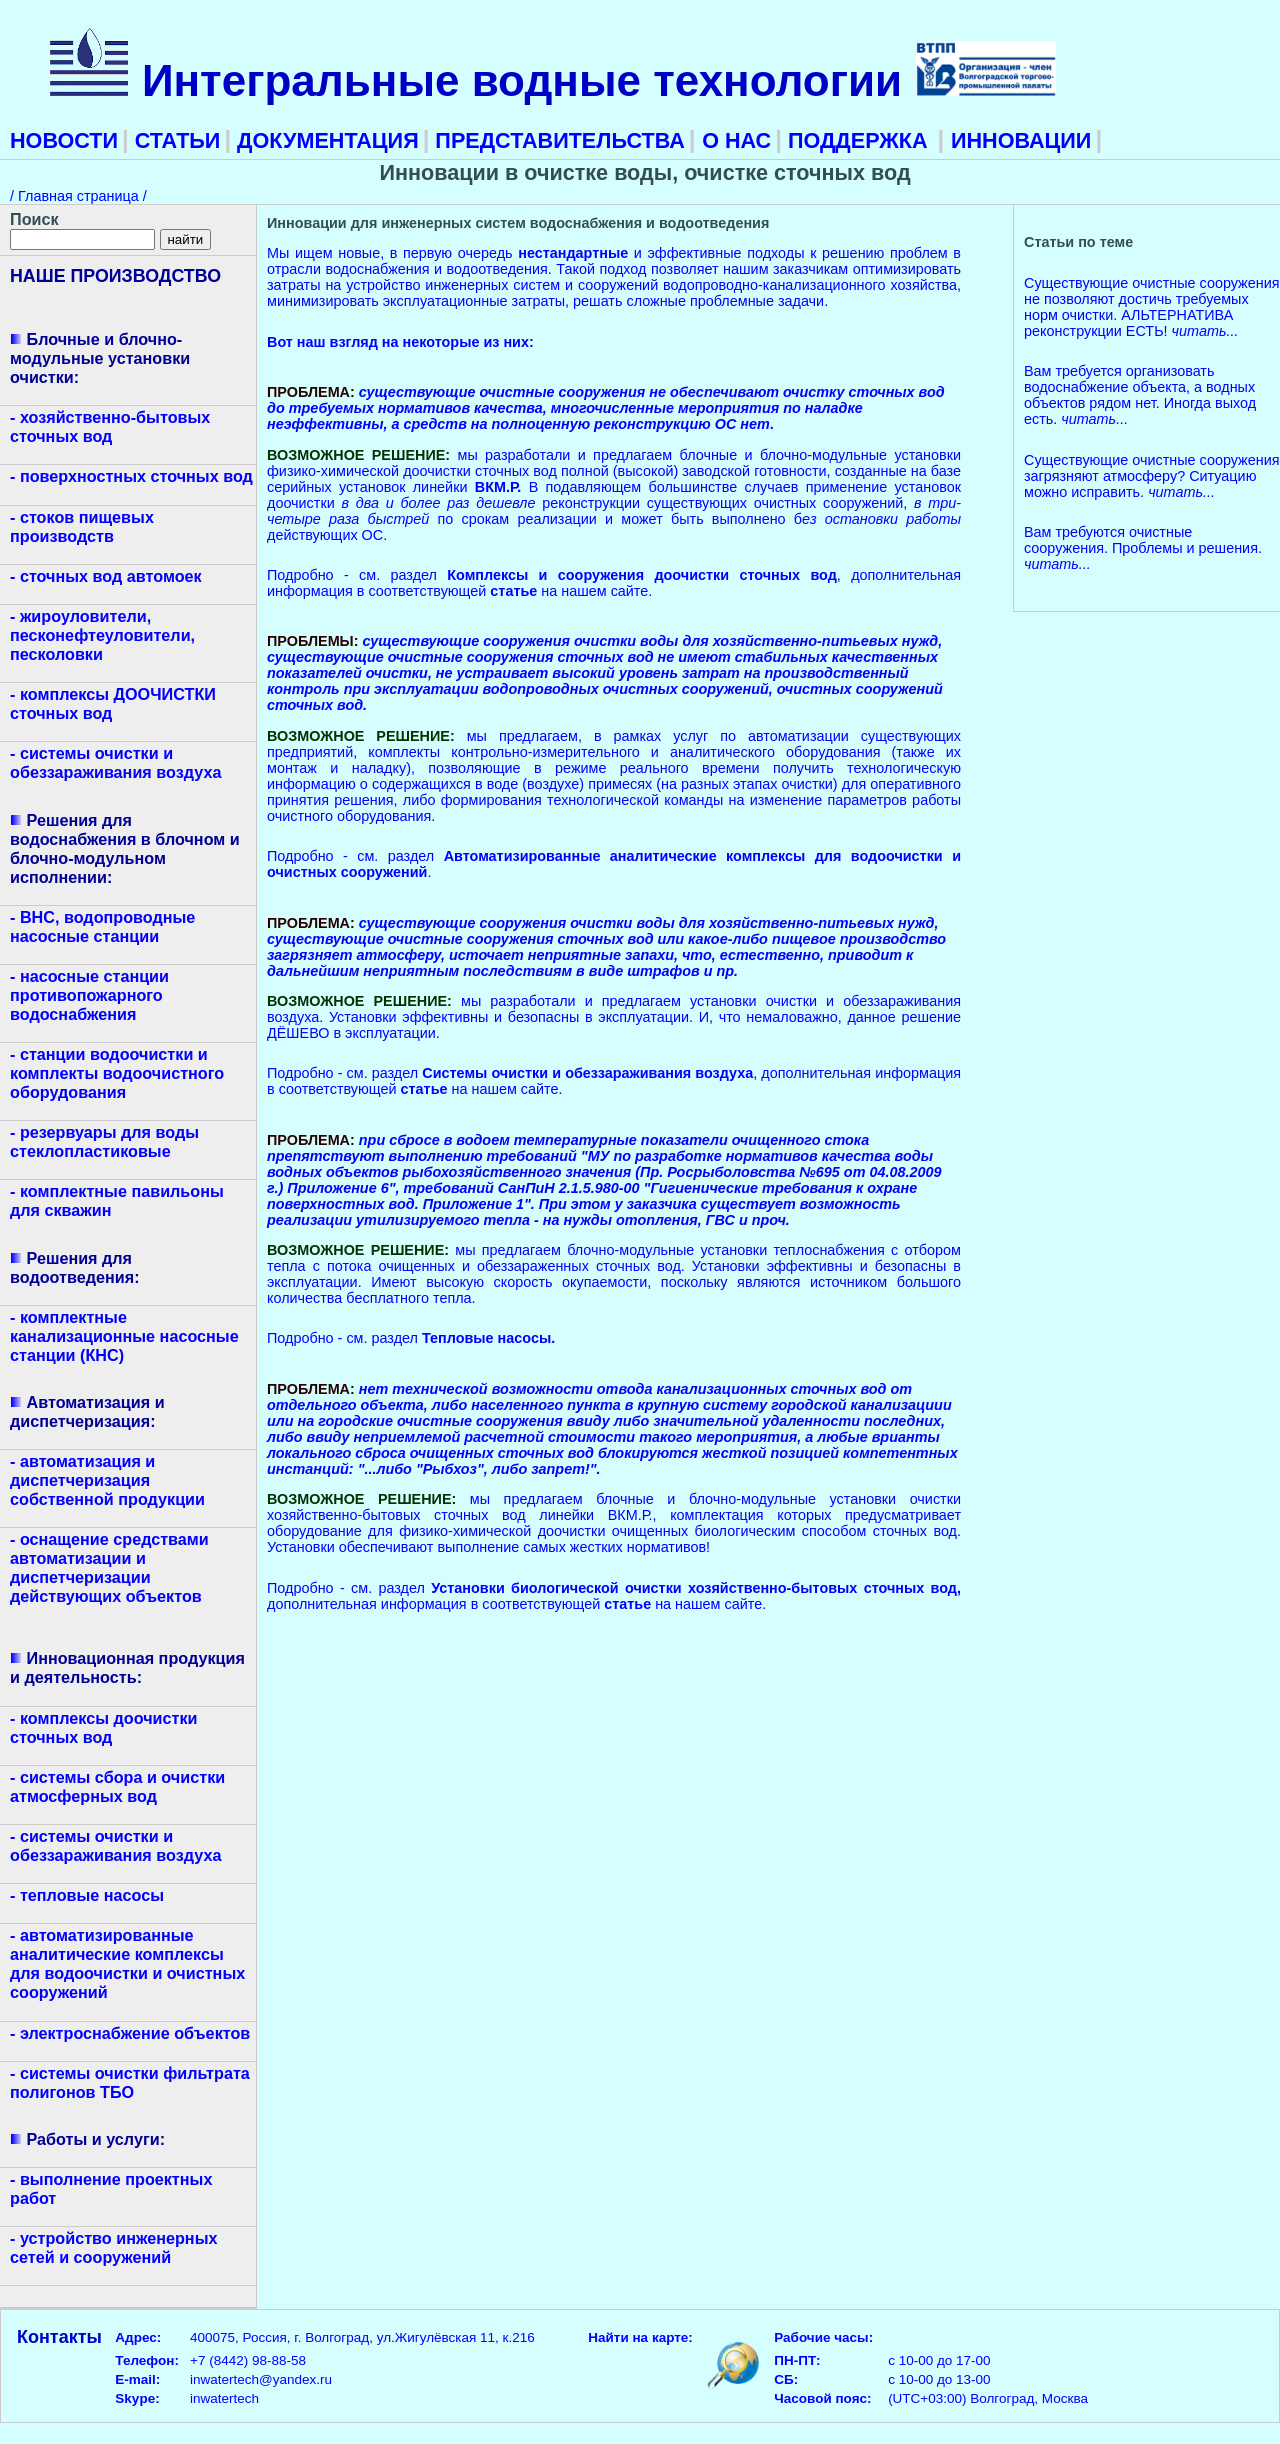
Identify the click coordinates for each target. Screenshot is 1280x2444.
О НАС (736, 140)
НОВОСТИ (64, 140)
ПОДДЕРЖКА (858, 140)
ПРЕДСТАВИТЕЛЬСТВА (556, 140)
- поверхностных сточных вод (131, 476)
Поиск (34, 219)
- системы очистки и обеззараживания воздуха (115, 762)
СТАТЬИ (175, 140)
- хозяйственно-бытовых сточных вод (110, 426)
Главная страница (80, 196)
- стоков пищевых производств (82, 526)
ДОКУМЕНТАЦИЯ (325, 140)
